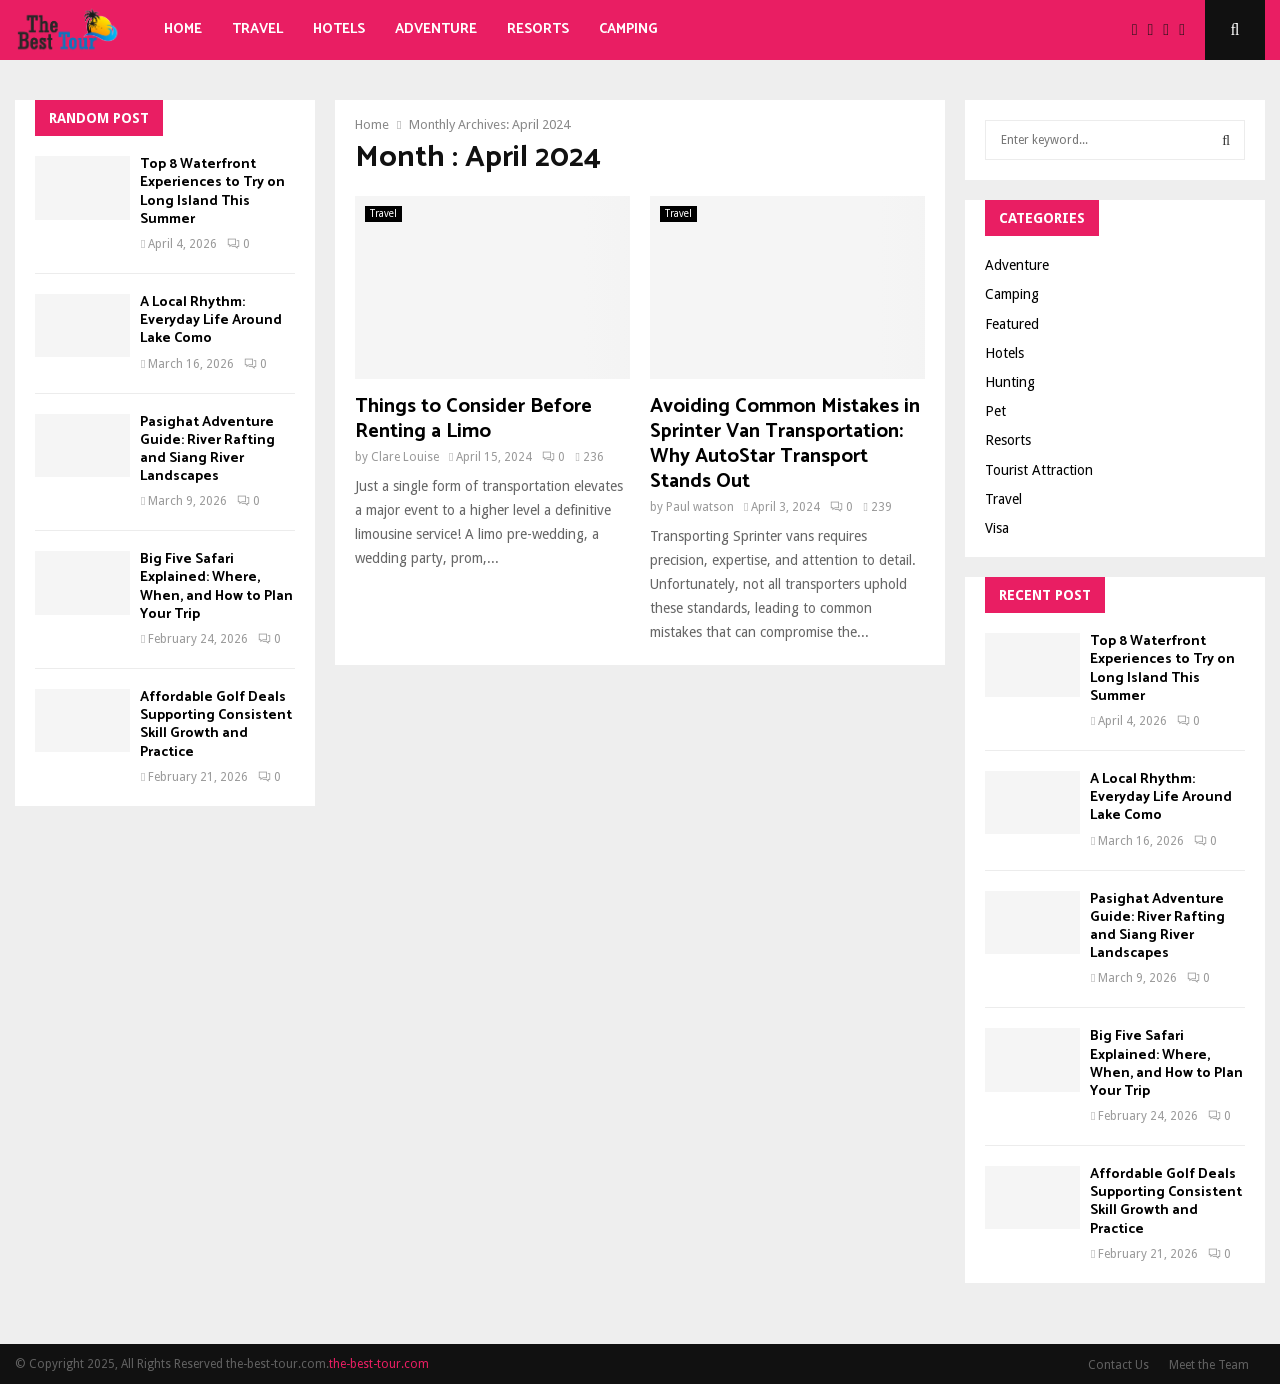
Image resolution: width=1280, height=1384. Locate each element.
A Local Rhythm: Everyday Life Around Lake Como (211, 320)
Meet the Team (1209, 1365)
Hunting (1010, 382)
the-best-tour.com (379, 1364)
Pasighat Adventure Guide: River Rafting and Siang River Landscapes (207, 450)
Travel (257, 29)
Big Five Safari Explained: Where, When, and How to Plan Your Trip (216, 587)
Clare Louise (405, 457)
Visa (997, 528)
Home (183, 29)
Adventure (436, 29)
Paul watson (700, 507)
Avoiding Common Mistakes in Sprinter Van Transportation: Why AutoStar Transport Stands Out (785, 444)
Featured (1012, 324)
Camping (628, 29)
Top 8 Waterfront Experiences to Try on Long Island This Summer (212, 192)
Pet (995, 411)
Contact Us (1118, 1365)
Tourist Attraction (1039, 470)
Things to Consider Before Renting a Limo (473, 419)
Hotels (339, 29)
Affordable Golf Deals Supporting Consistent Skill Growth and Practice (216, 725)
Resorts (538, 29)
